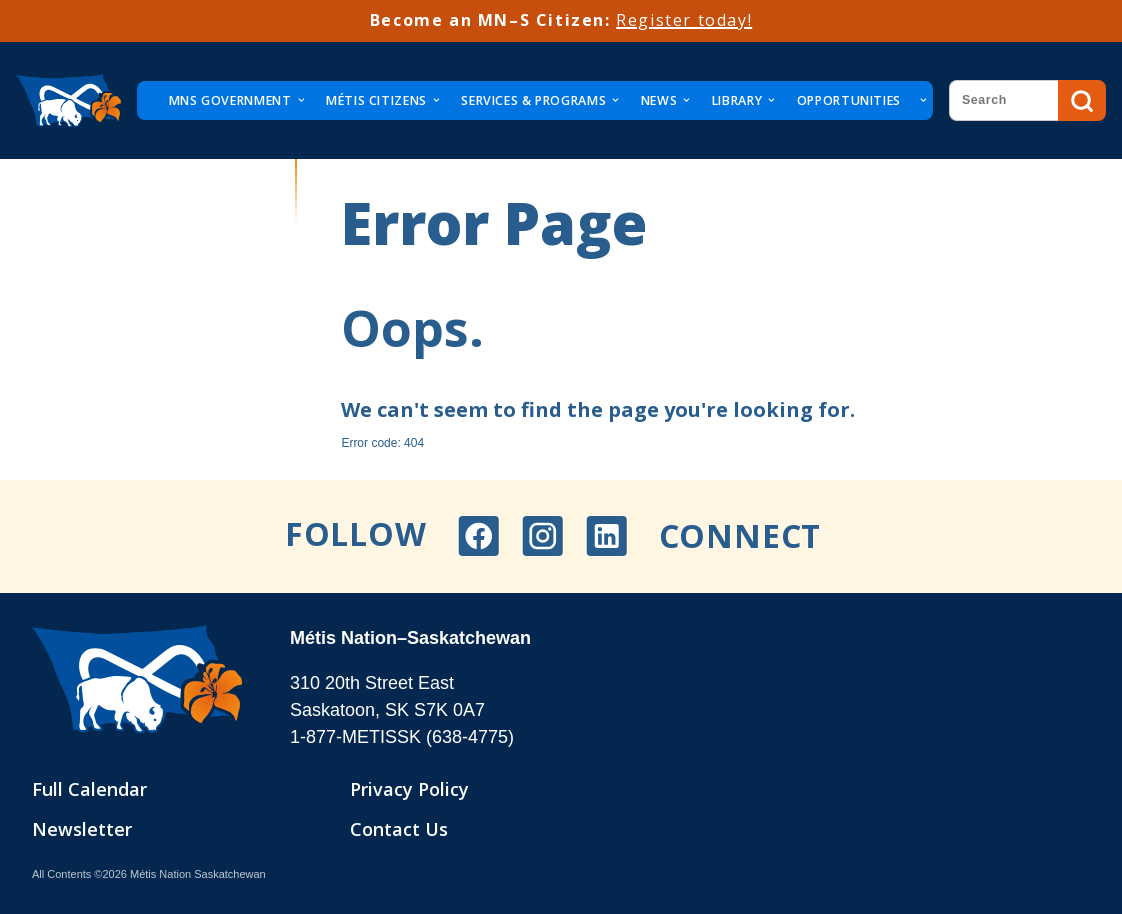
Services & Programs (533, 100)
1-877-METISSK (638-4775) (402, 737)
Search (1082, 101)
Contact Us (399, 829)
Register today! (684, 20)
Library (737, 100)
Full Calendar (89, 789)
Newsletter (82, 829)
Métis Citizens (376, 100)
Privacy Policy (409, 789)
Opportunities (849, 100)
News (659, 100)
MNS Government (230, 100)
